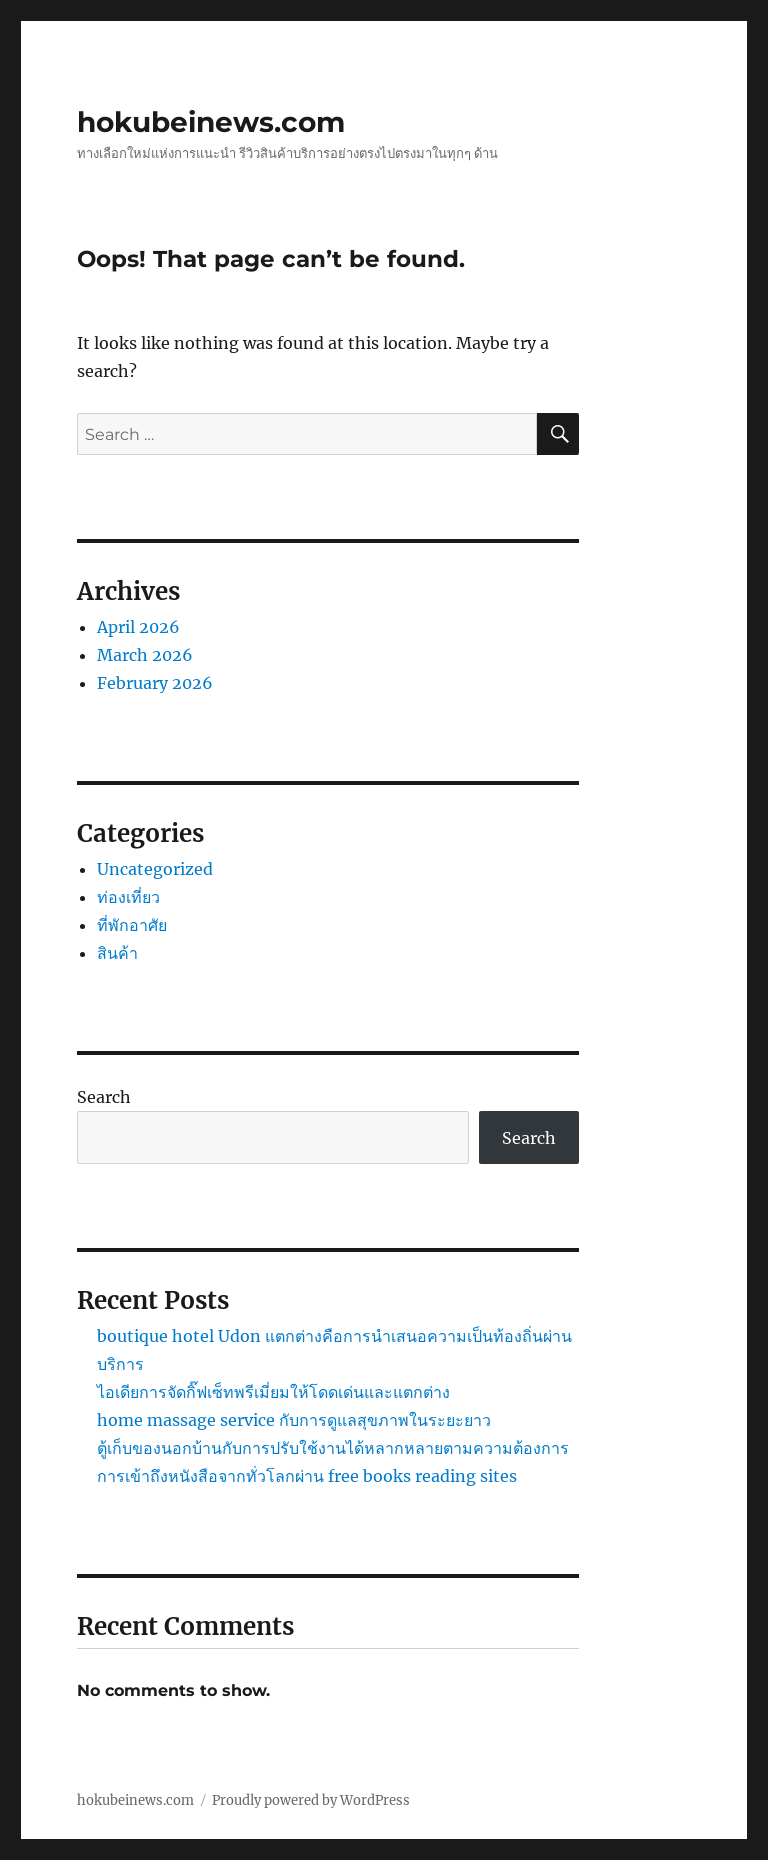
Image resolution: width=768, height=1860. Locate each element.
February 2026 (155, 683)
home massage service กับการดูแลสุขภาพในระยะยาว (294, 1420)
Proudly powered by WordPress (311, 1800)
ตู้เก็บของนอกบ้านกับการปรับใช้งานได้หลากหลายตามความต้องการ (333, 1448)
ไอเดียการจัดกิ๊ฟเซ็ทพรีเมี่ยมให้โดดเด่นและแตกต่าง (273, 1392)
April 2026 (138, 627)
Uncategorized (155, 869)
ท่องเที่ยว (128, 897)
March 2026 (145, 655)
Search (104, 1097)
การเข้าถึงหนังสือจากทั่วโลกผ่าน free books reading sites (307, 1476)
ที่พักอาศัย (132, 925)
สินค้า (117, 953)
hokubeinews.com (211, 122)
